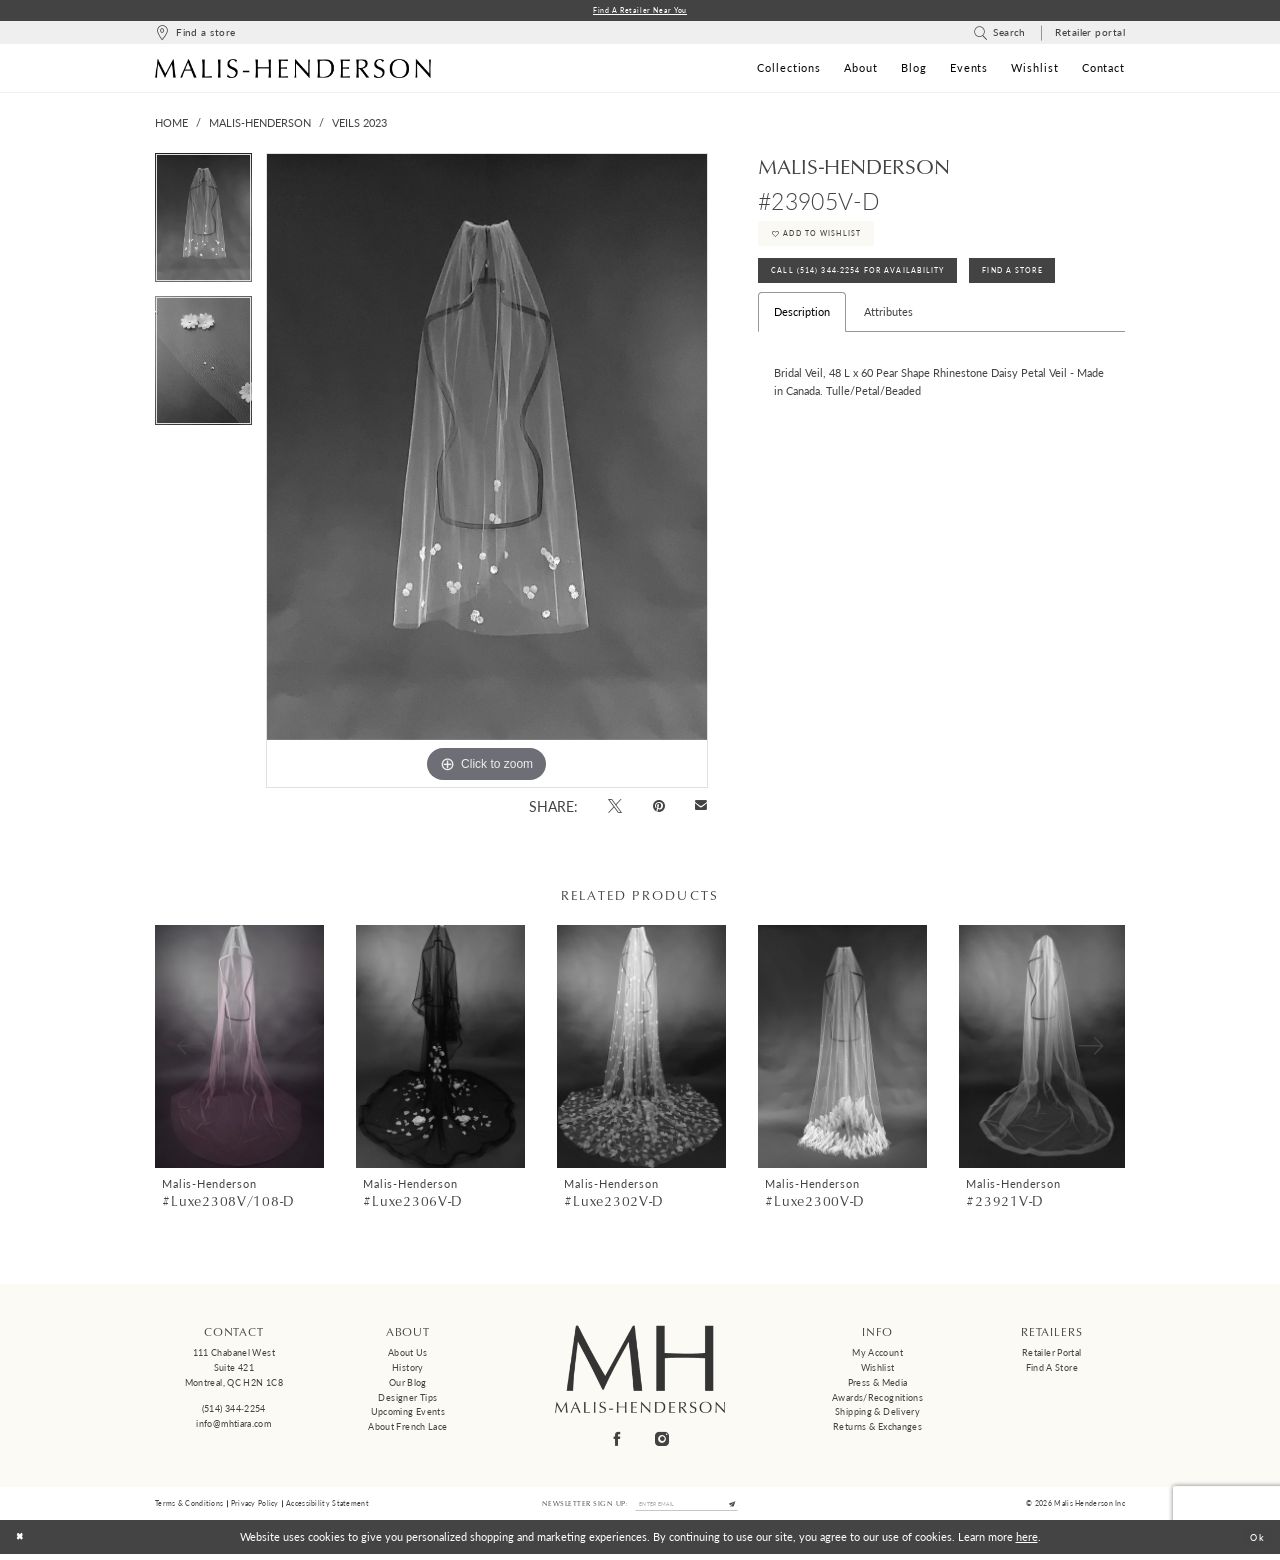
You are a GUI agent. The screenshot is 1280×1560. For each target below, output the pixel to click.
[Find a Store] (195, 35)
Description (802, 332)
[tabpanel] (203, 226)
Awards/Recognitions (877, 1399)
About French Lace (407, 1428)
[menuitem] (195, 35)
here (1027, 1542)
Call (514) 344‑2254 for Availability (873, 288)
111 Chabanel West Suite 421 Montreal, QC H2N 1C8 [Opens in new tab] (234, 1370)
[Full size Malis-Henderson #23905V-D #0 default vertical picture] (487, 473)
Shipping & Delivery (877, 1414)
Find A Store (1054, 288)
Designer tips (407, 1399)
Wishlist (878, 1369)
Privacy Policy (255, 1507)
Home (171, 125)
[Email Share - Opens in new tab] (701, 808)
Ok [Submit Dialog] (1254, 1542)
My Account (877, 1355)
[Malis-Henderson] (293, 70)
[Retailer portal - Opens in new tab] (1090, 35)
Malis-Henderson (260, 125)
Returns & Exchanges (877, 1428)
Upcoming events (408, 1414)
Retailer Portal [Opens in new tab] (1052, 1355)
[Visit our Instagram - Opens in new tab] (663, 1440)
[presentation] (239, 1048)
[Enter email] (687, 1508)
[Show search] (999, 35)
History (408, 1369)
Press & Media (878, 1384)
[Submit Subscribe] (744, 1508)
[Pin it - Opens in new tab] (658, 807)
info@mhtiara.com (233, 1425)
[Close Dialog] (22, 1543)
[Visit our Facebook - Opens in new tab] (618, 1440)
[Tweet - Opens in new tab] (615, 807)
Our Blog (408, 1384)
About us (408, 1355)
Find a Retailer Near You (640, 11)
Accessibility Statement (327, 1507)
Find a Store (1052, 1369)
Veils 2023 (359, 125)
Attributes (888, 332)
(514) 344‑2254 (234, 1411)
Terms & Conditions (189, 1507)
